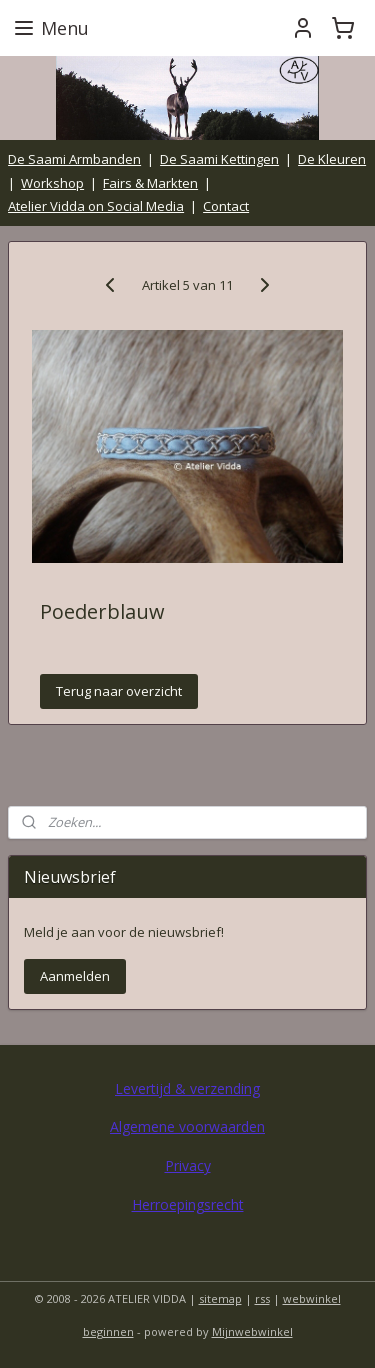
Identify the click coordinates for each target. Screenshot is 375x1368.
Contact (226, 206)
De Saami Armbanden (74, 159)
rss (262, 1298)
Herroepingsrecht (188, 1204)
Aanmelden (75, 976)
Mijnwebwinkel (252, 1331)
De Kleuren (332, 159)
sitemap (220, 1298)
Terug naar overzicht (119, 692)
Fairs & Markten (150, 183)
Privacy (188, 1165)
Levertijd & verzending (187, 1088)
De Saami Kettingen (219, 159)
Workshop (52, 183)
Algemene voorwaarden (187, 1126)
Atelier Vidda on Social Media (96, 206)
